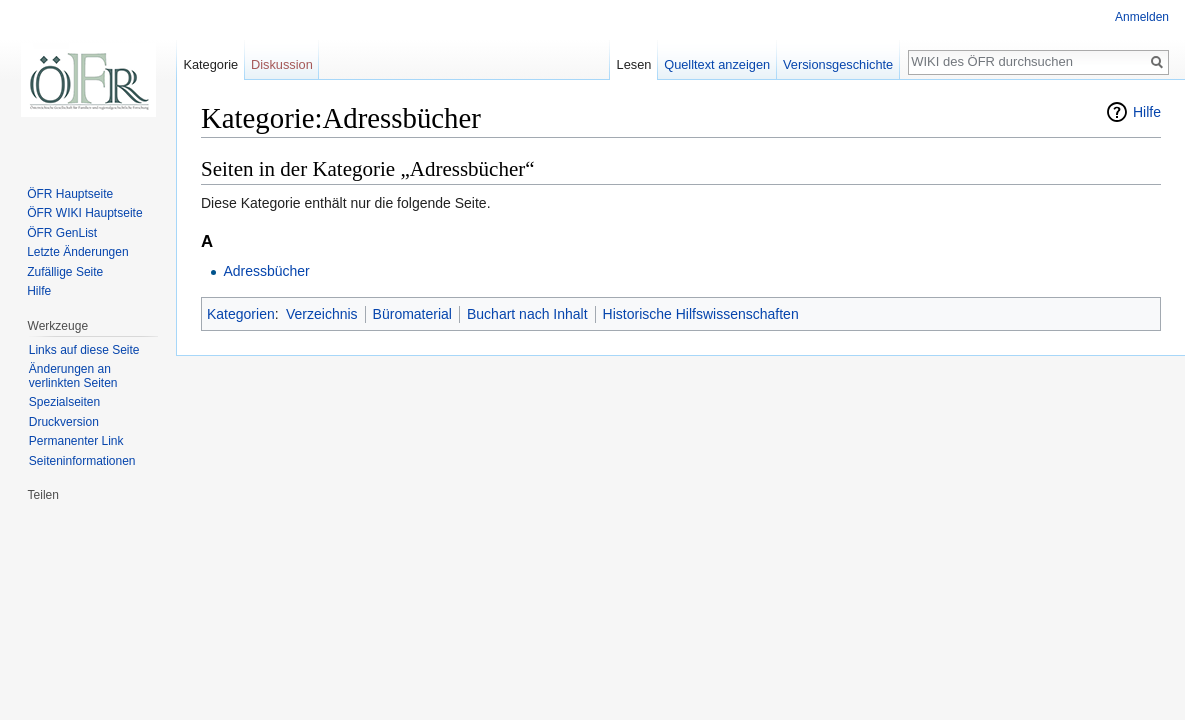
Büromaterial (412, 314)
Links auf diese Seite (84, 350)
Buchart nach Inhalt (527, 314)
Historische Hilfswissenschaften (701, 314)
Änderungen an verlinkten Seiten (73, 376)
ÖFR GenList (62, 233)
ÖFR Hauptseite (70, 194)
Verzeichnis (322, 314)
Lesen (634, 64)
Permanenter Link (76, 441)
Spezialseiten (64, 402)
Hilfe (1147, 112)
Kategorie (210, 64)
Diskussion (282, 64)
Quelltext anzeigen (717, 64)
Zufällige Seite (65, 272)
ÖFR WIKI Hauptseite (84, 213)
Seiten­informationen (82, 461)
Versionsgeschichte (838, 64)
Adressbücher (266, 271)
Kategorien (241, 314)
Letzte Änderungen (77, 252)
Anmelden (1142, 17)
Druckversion (64, 422)
